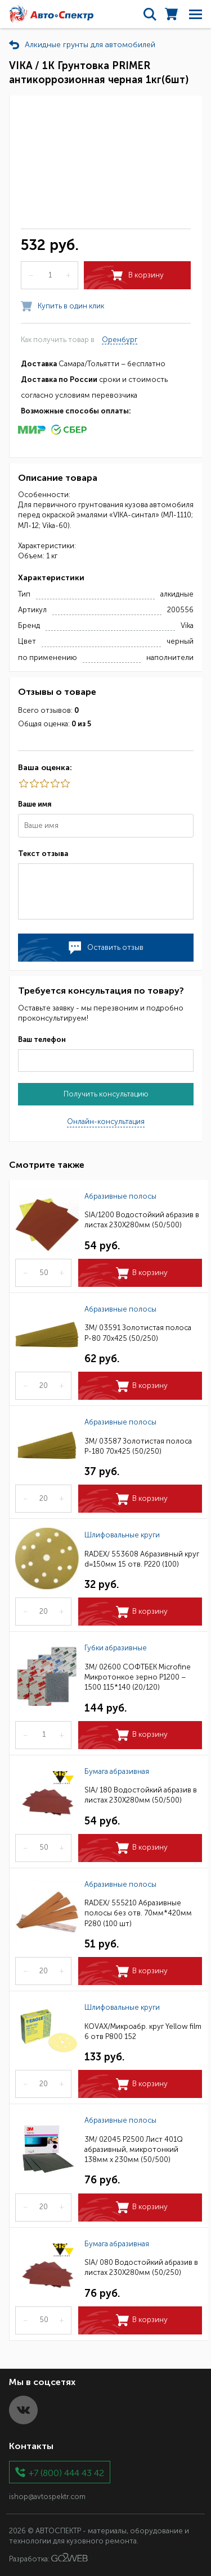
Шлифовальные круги (122, 1535)
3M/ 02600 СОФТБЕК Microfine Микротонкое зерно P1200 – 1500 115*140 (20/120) (137, 1677)
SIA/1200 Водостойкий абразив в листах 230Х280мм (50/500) (141, 1219)
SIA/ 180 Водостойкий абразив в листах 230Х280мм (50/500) (140, 1795)
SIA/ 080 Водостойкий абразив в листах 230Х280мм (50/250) (141, 2267)
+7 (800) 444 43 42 (66, 2472)
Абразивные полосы (120, 1196)
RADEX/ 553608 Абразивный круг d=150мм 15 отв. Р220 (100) (141, 1559)
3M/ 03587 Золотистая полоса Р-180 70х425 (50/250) (138, 1446)
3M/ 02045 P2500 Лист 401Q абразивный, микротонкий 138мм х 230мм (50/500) (133, 2149)
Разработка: (48, 2558)
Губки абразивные (115, 1648)
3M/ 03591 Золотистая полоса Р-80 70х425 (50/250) (137, 1332)
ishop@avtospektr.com (47, 2496)
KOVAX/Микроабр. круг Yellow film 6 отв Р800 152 (142, 2031)
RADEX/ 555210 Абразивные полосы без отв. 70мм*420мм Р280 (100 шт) (138, 1913)
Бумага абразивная (116, 1771)
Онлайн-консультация (106, 1121)
